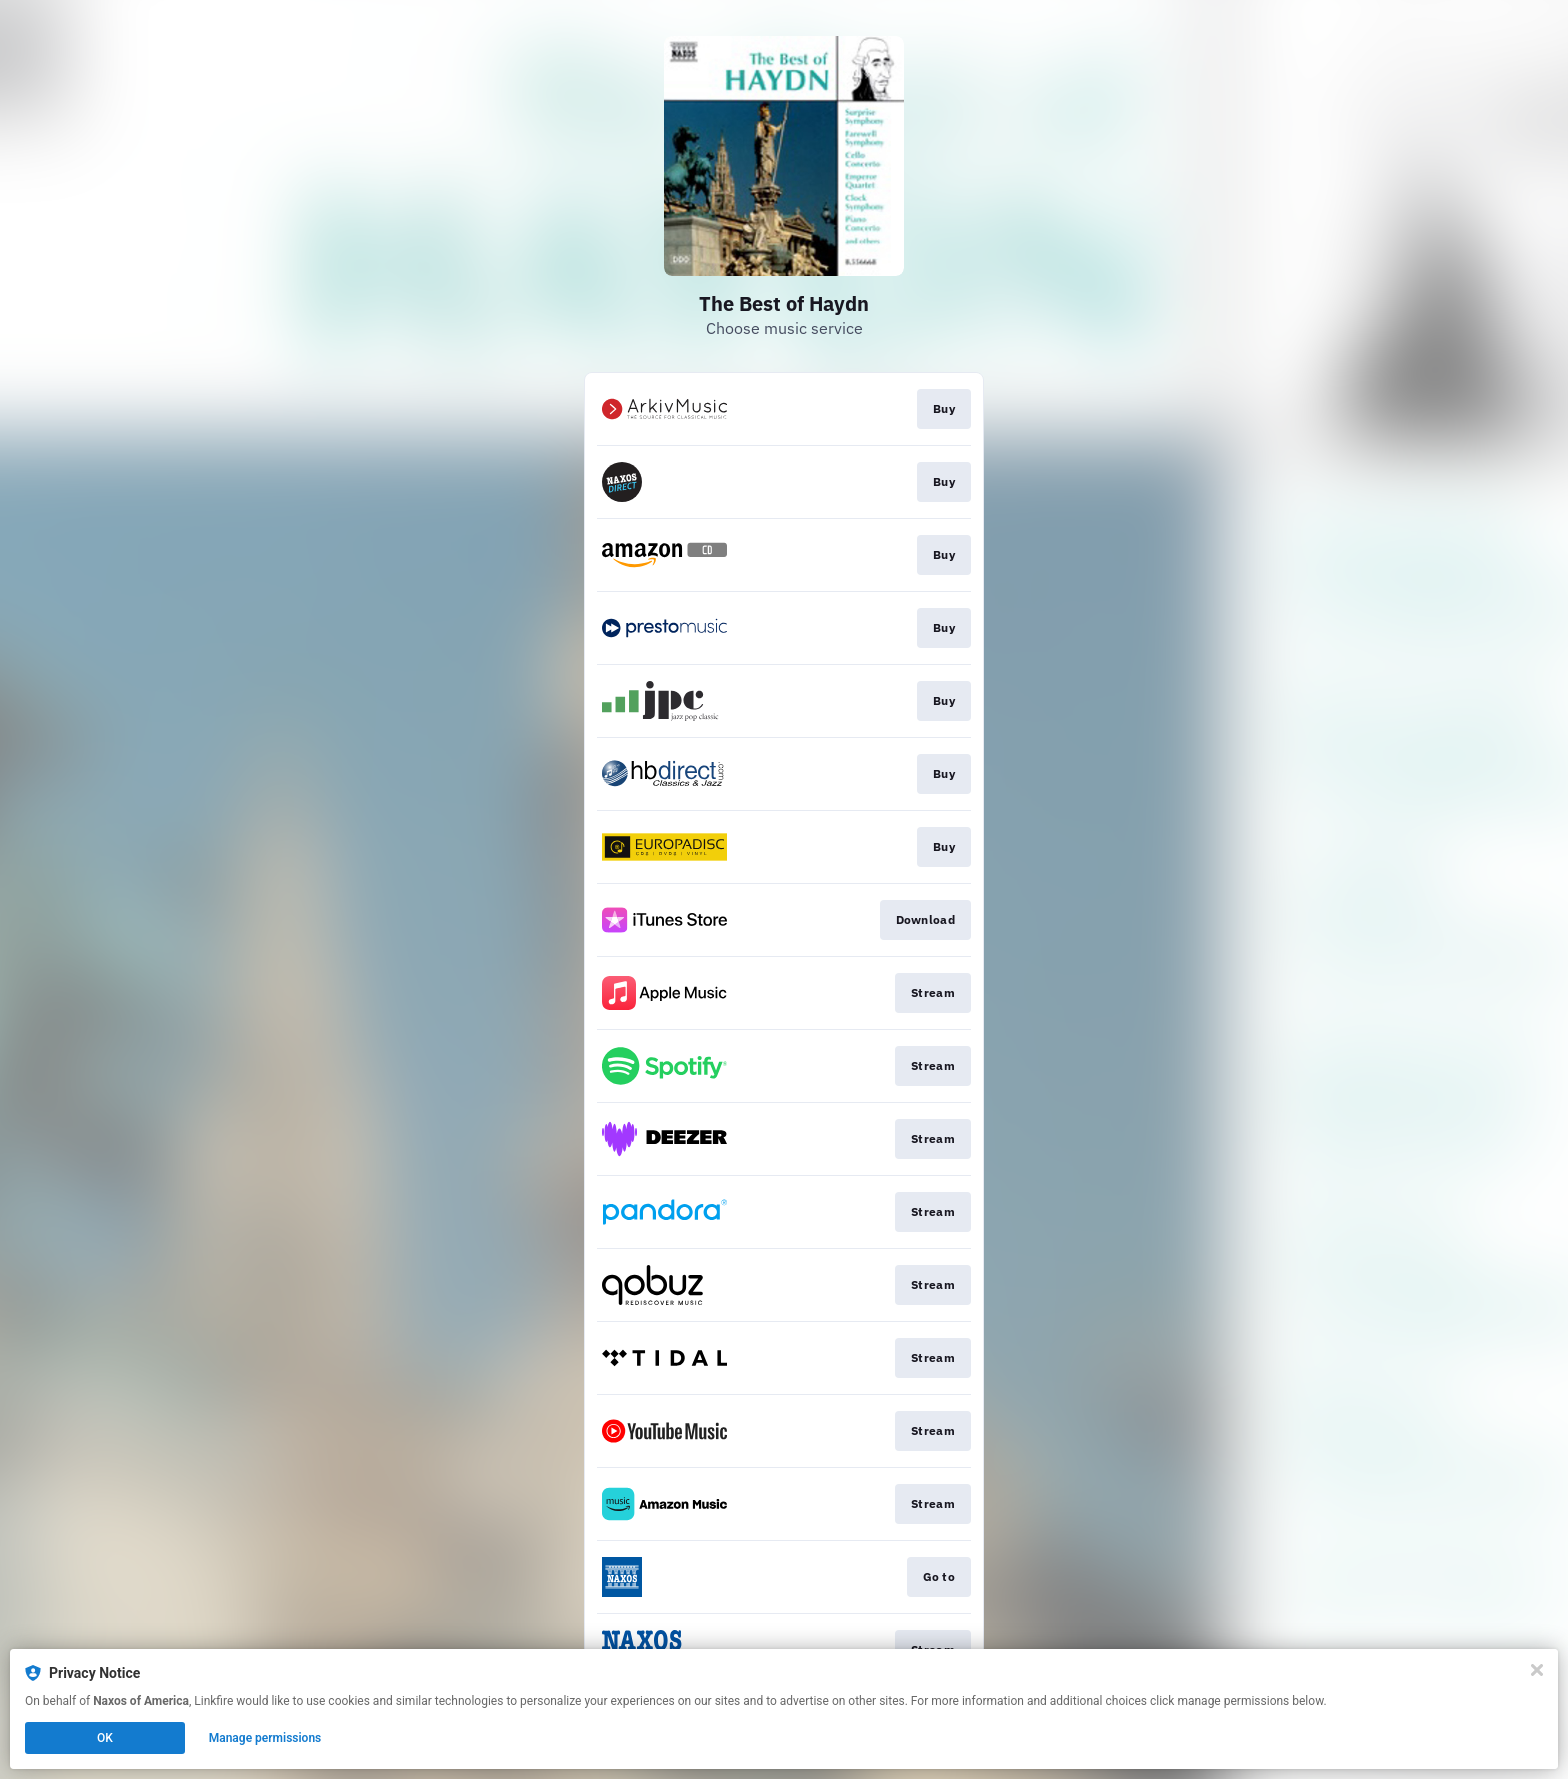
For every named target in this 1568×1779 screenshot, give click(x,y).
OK (105, 1738)
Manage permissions (265, 1738)
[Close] (1537, 1670)
